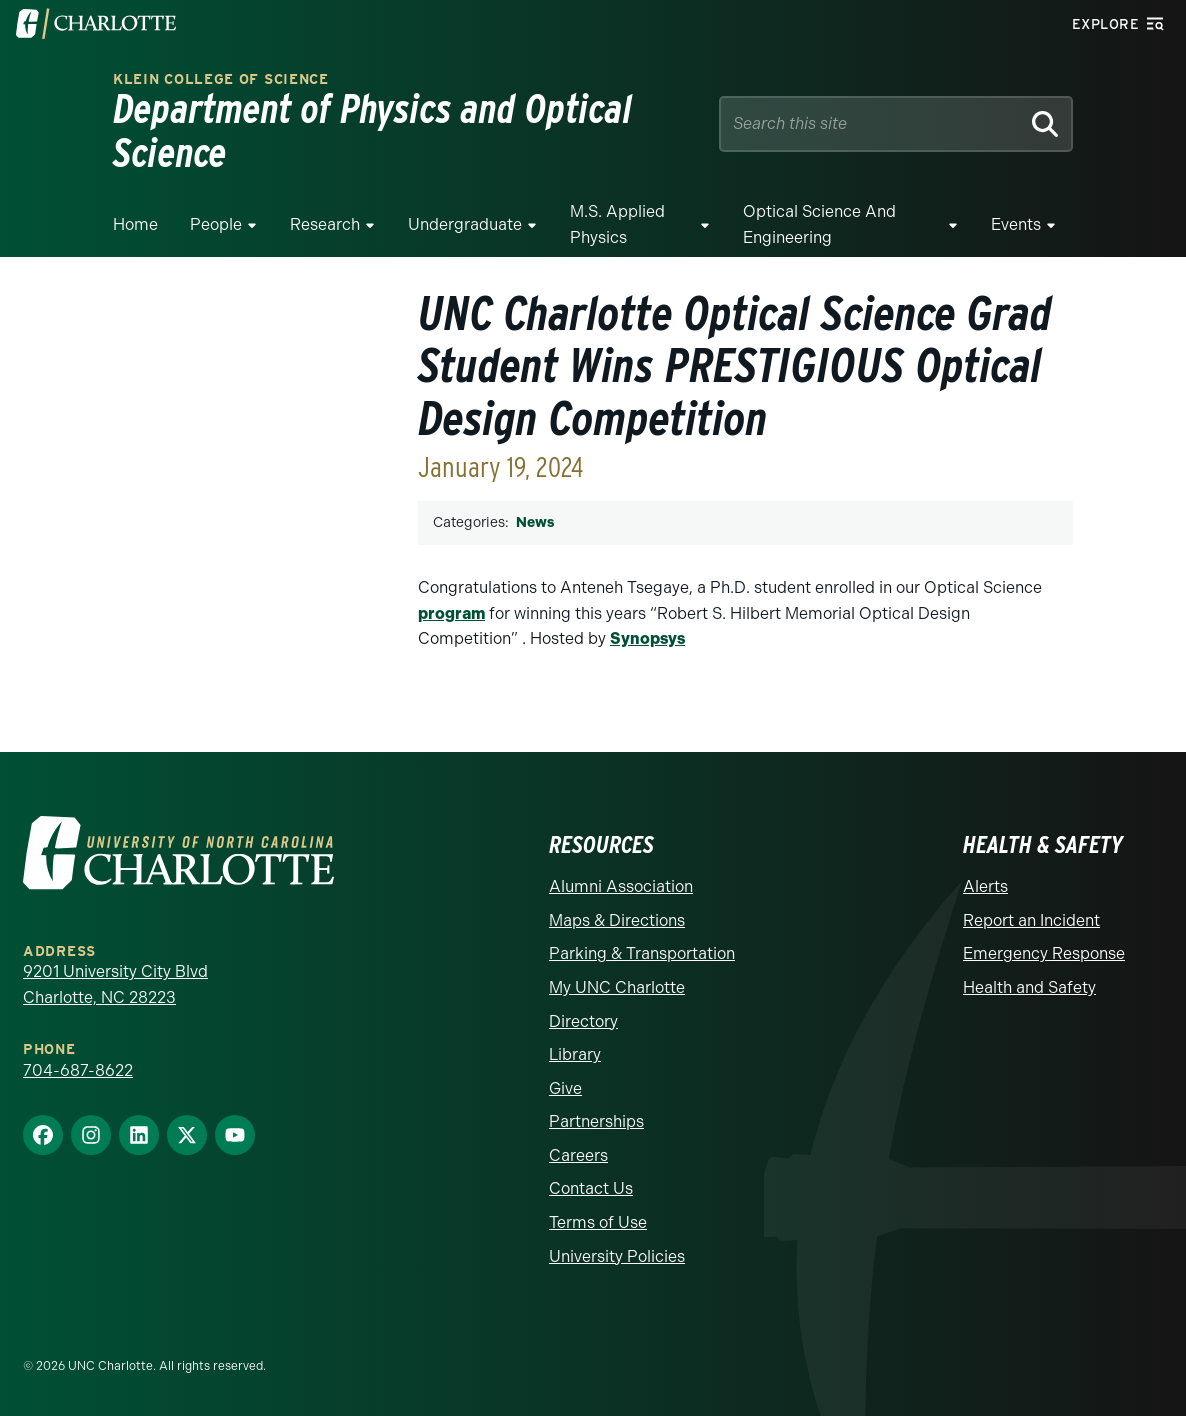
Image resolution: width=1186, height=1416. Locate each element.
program (451, 613)
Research (325, 224)
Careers (578, 1155)
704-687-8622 (78, 1070)
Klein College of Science (221, 79)
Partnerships (596, 1121)
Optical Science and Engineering (819, 224)
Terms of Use (598, 1222)
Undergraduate (465, 224)
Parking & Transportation (642, 953)
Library (575, 1054)
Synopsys (647, 638)
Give (565, 1088)
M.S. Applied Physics (617, 224)
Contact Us (591, 1188)
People (216, 224)
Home (135, 224)
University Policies (617, 1256)
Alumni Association (621, 886)
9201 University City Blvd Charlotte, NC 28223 (115, 984)
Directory (583, 1021)
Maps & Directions (617, 920)
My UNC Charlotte (617, 987)
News (535, 522)
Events (1016, 224)
